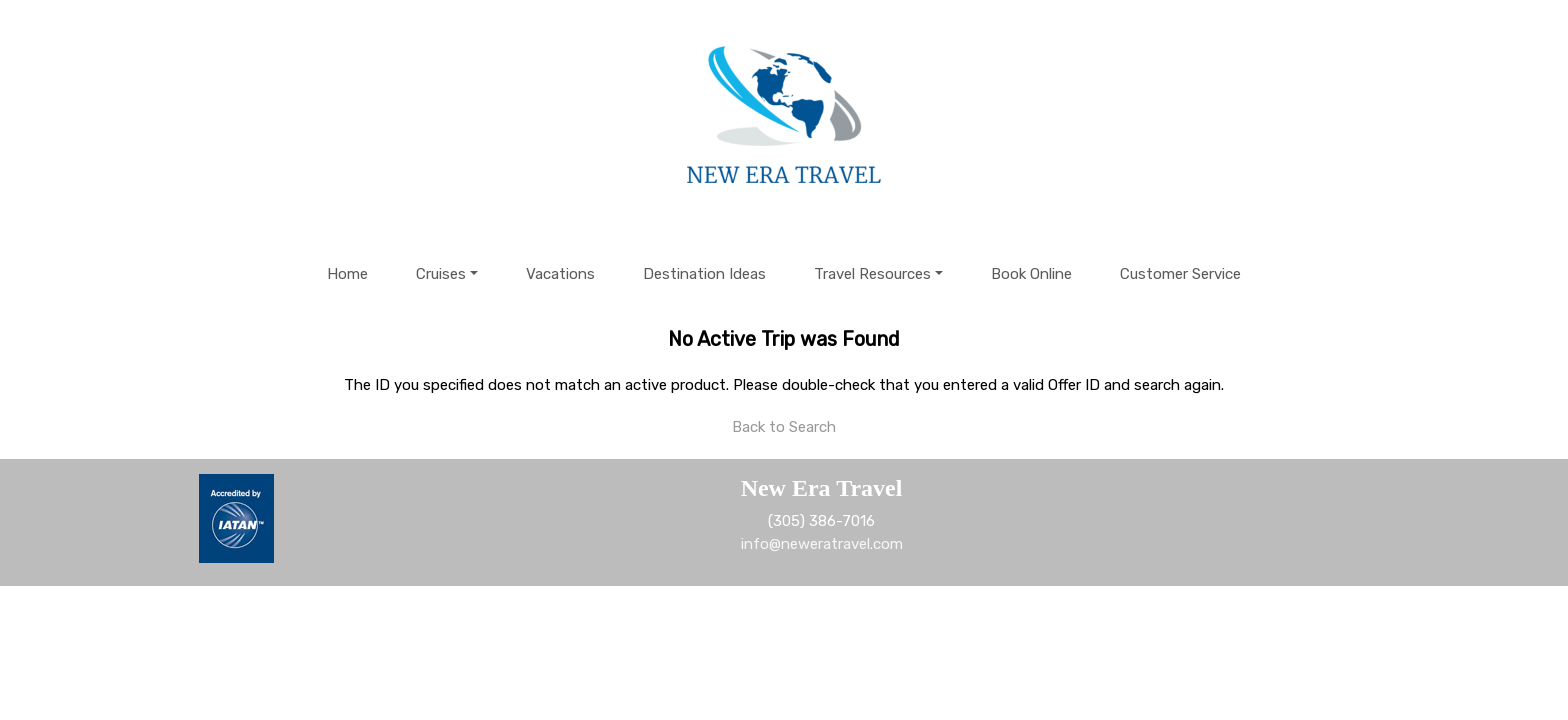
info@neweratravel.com (822, 544)
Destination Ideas (704, 274)
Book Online (1031, 274)
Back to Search (784, 427)
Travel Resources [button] (872, 274)
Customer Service (1180, 274)
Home (347, 274)
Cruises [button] (441, 274)
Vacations (560, 274)
